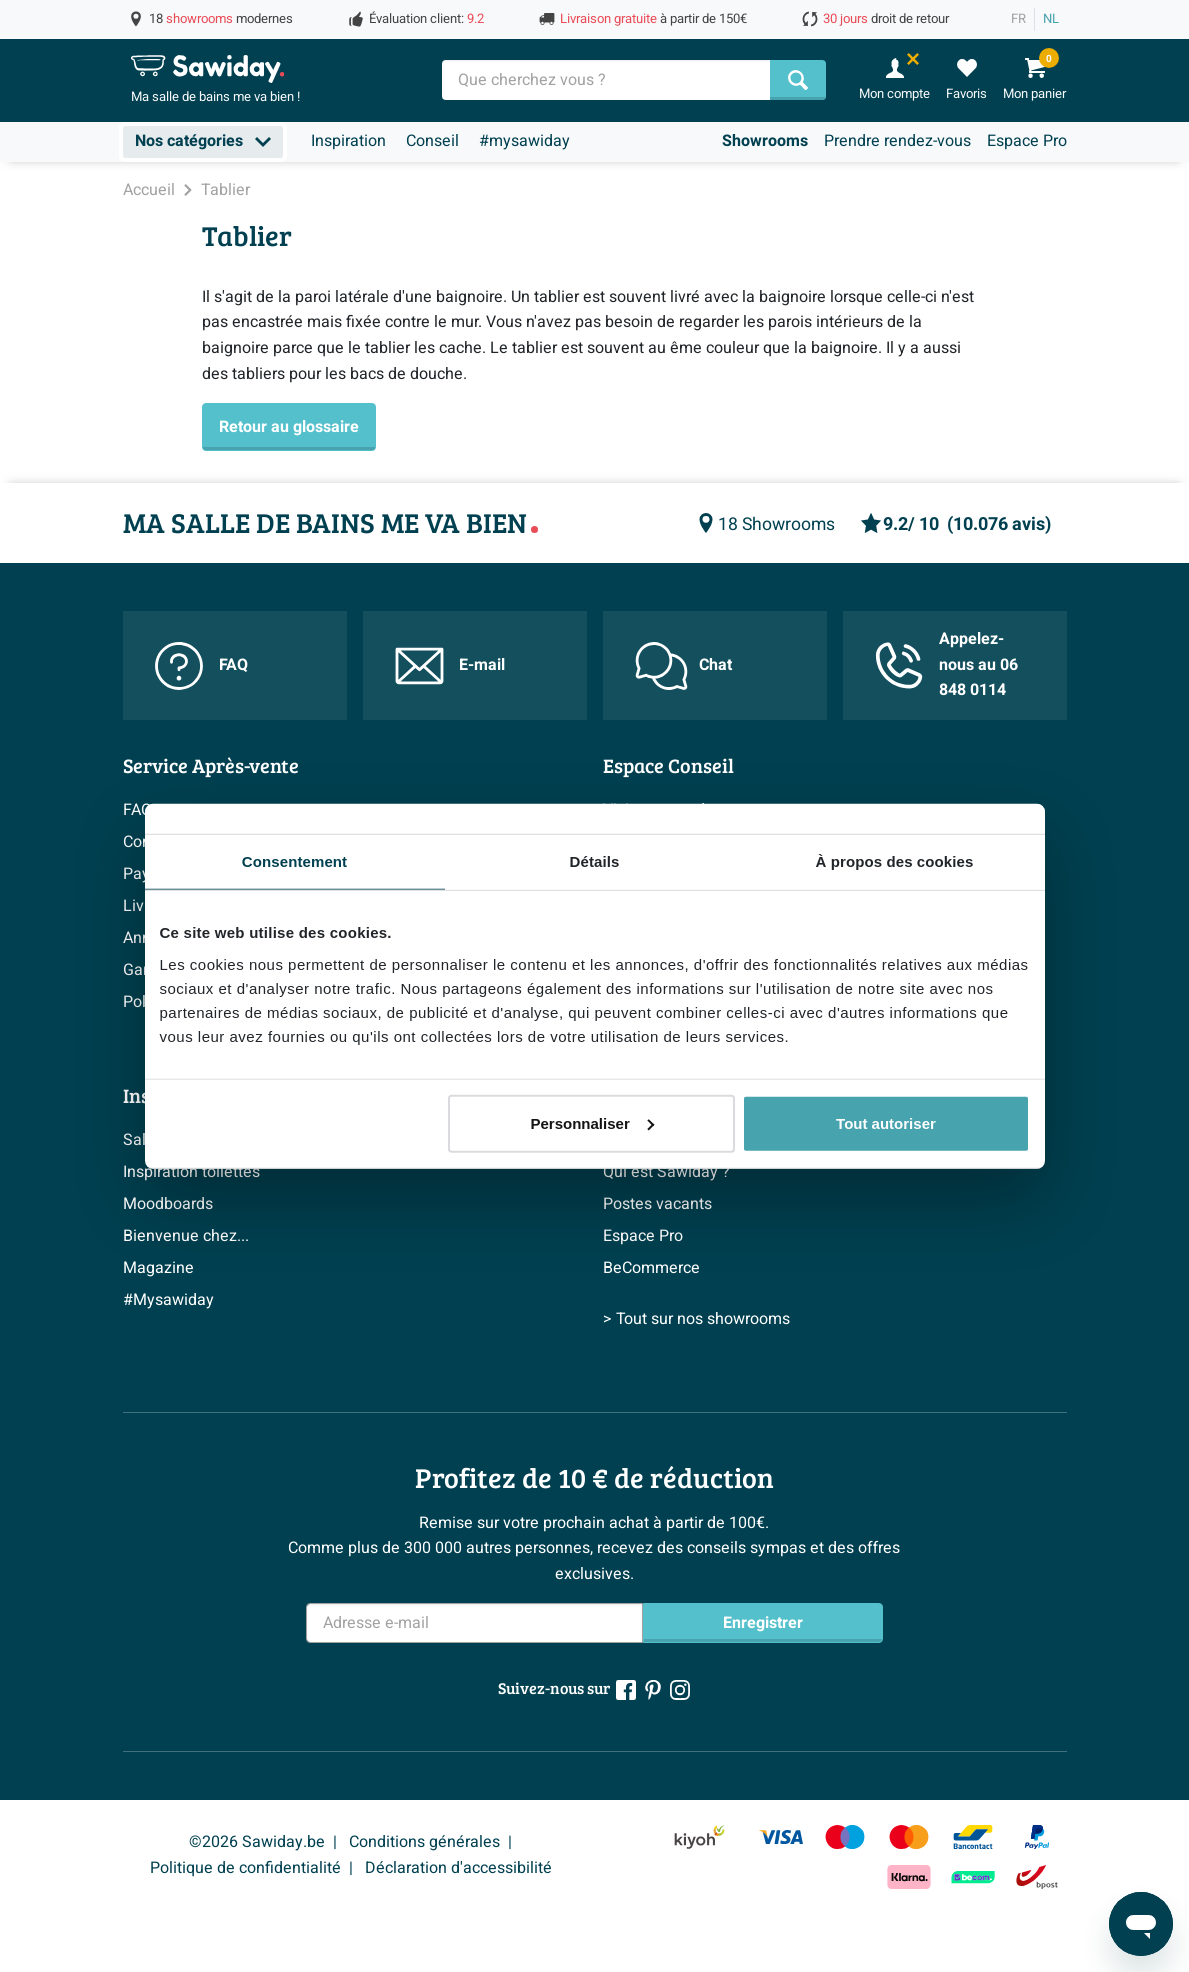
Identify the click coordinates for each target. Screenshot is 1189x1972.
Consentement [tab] (294, 861)
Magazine (158, 1268)
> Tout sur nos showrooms (696, 1348)
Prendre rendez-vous (897, 141)
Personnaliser (592, 1122)
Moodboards (168, 1204)
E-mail (450, 666)
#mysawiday (524, 141)
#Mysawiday (168, 1300)
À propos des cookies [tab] (895, 861)
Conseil (432, 141)
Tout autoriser (886, 1122)
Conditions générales (424, 1842)
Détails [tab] (595, 861)
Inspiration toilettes (191, 1172)
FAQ (201, 666)
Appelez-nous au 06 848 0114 (946, 664)
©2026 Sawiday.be (257, 1842)
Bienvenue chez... (186, 1236)
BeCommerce (651, 1268)
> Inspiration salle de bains (218, 1348)
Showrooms (765, 141)
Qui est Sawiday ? (666, 1172)
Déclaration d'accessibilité (458, 1868)
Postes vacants (657, 1204)
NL (1051, 19)
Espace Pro (1027, 141)
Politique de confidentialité (245, 1868)
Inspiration (348, 141)
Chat (683, 666)
